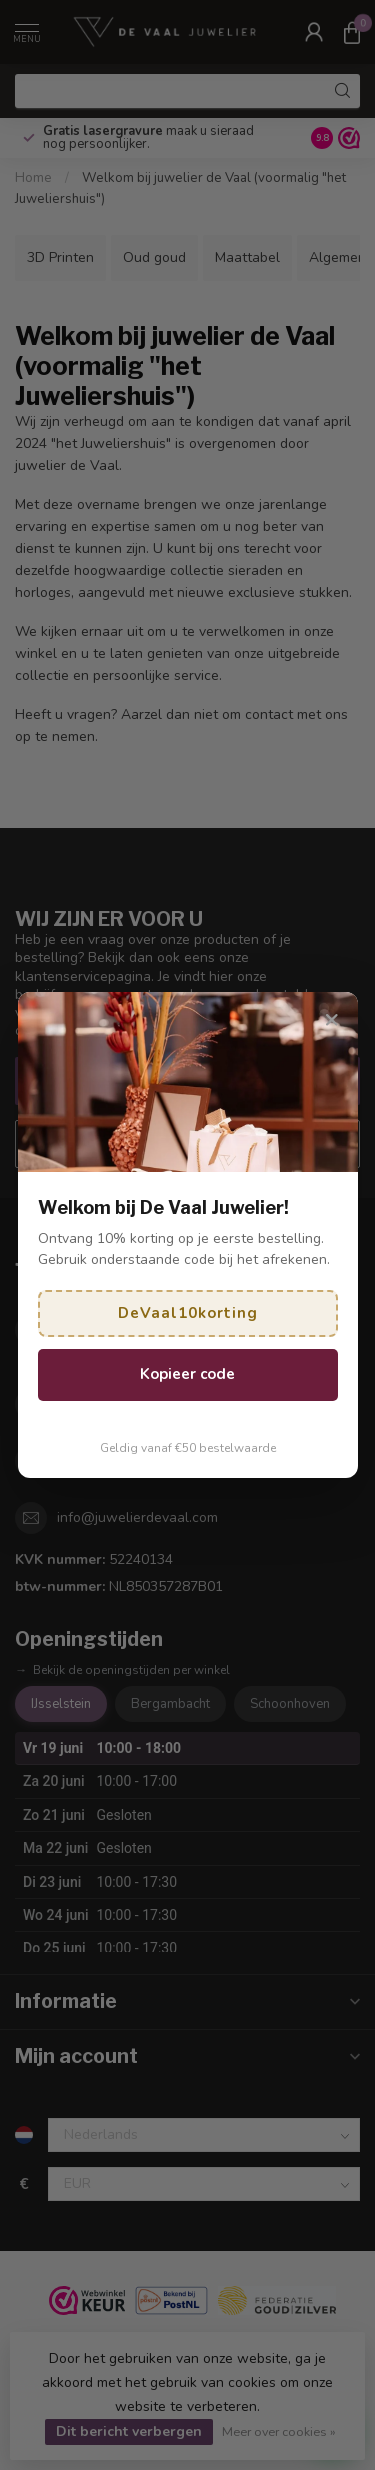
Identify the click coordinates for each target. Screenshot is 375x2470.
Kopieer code (187, 1374)
